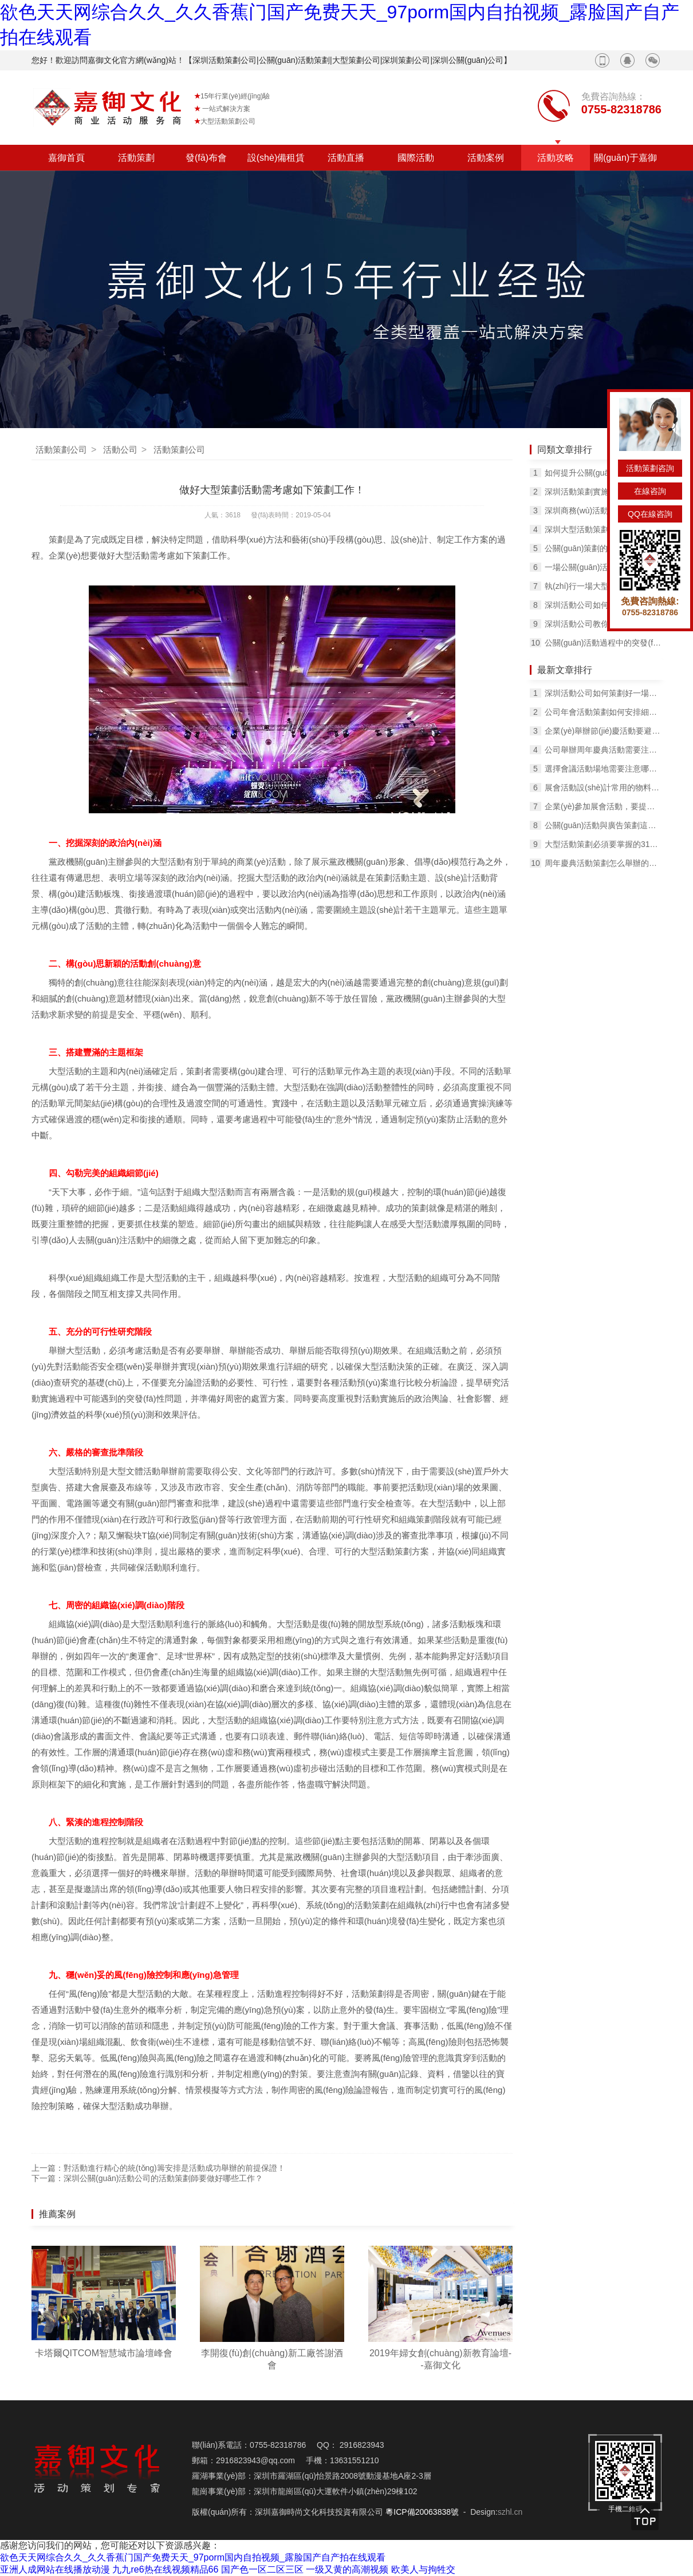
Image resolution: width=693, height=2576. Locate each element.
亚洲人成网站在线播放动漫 (55, 2569)
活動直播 (346, 158)
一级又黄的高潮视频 (347, 2569)
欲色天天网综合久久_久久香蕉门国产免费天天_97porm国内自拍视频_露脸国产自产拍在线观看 (192, 2557)
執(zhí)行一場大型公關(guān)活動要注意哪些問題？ (603, 586)
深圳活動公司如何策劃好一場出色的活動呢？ (603, 693)
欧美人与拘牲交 (423, 2569)
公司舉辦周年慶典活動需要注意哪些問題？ (603, 749)
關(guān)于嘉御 (625, 158)
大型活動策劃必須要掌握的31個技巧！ (603, 844)
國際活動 (415, 158)
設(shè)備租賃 (276, 158)
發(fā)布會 (206, 158)
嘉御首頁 (66, 158)
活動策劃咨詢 (650, 468)
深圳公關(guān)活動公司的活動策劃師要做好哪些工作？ (163, 2178)
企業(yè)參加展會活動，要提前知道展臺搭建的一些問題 (603, 806)
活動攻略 (555, 158)
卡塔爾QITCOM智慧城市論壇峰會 (103, 2353)
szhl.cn (510, 2511)
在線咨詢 (650, 491)
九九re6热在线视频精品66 (165, 2569)
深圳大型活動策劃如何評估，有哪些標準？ (603, 529)
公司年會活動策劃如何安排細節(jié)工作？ (603, 712)
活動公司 (120, 449)
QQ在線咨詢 (650, 514)
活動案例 (485, 158)
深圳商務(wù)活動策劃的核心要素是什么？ (603, 510)
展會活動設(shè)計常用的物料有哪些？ (603, 787)
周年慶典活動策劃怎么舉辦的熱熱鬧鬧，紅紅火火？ (603, 863)
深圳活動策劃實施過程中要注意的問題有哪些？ (603, 491)
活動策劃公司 (61, 449)
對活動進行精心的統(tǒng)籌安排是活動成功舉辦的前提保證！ (174, 2168)
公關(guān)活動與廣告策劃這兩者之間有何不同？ (603, 825)
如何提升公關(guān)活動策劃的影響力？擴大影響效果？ (603, 472)
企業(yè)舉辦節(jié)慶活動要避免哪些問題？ (603, 730)
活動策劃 (136, 158)
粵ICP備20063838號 (422, 2511)
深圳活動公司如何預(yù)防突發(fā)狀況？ (603, 605)
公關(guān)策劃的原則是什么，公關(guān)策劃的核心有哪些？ (603, 548)
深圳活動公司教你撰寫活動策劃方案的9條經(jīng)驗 (603, 623)
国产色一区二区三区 (262, 2569)
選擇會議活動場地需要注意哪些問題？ (603, 768)
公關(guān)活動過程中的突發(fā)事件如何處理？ (603, 642)
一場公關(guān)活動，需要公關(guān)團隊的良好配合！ (603, 567)
